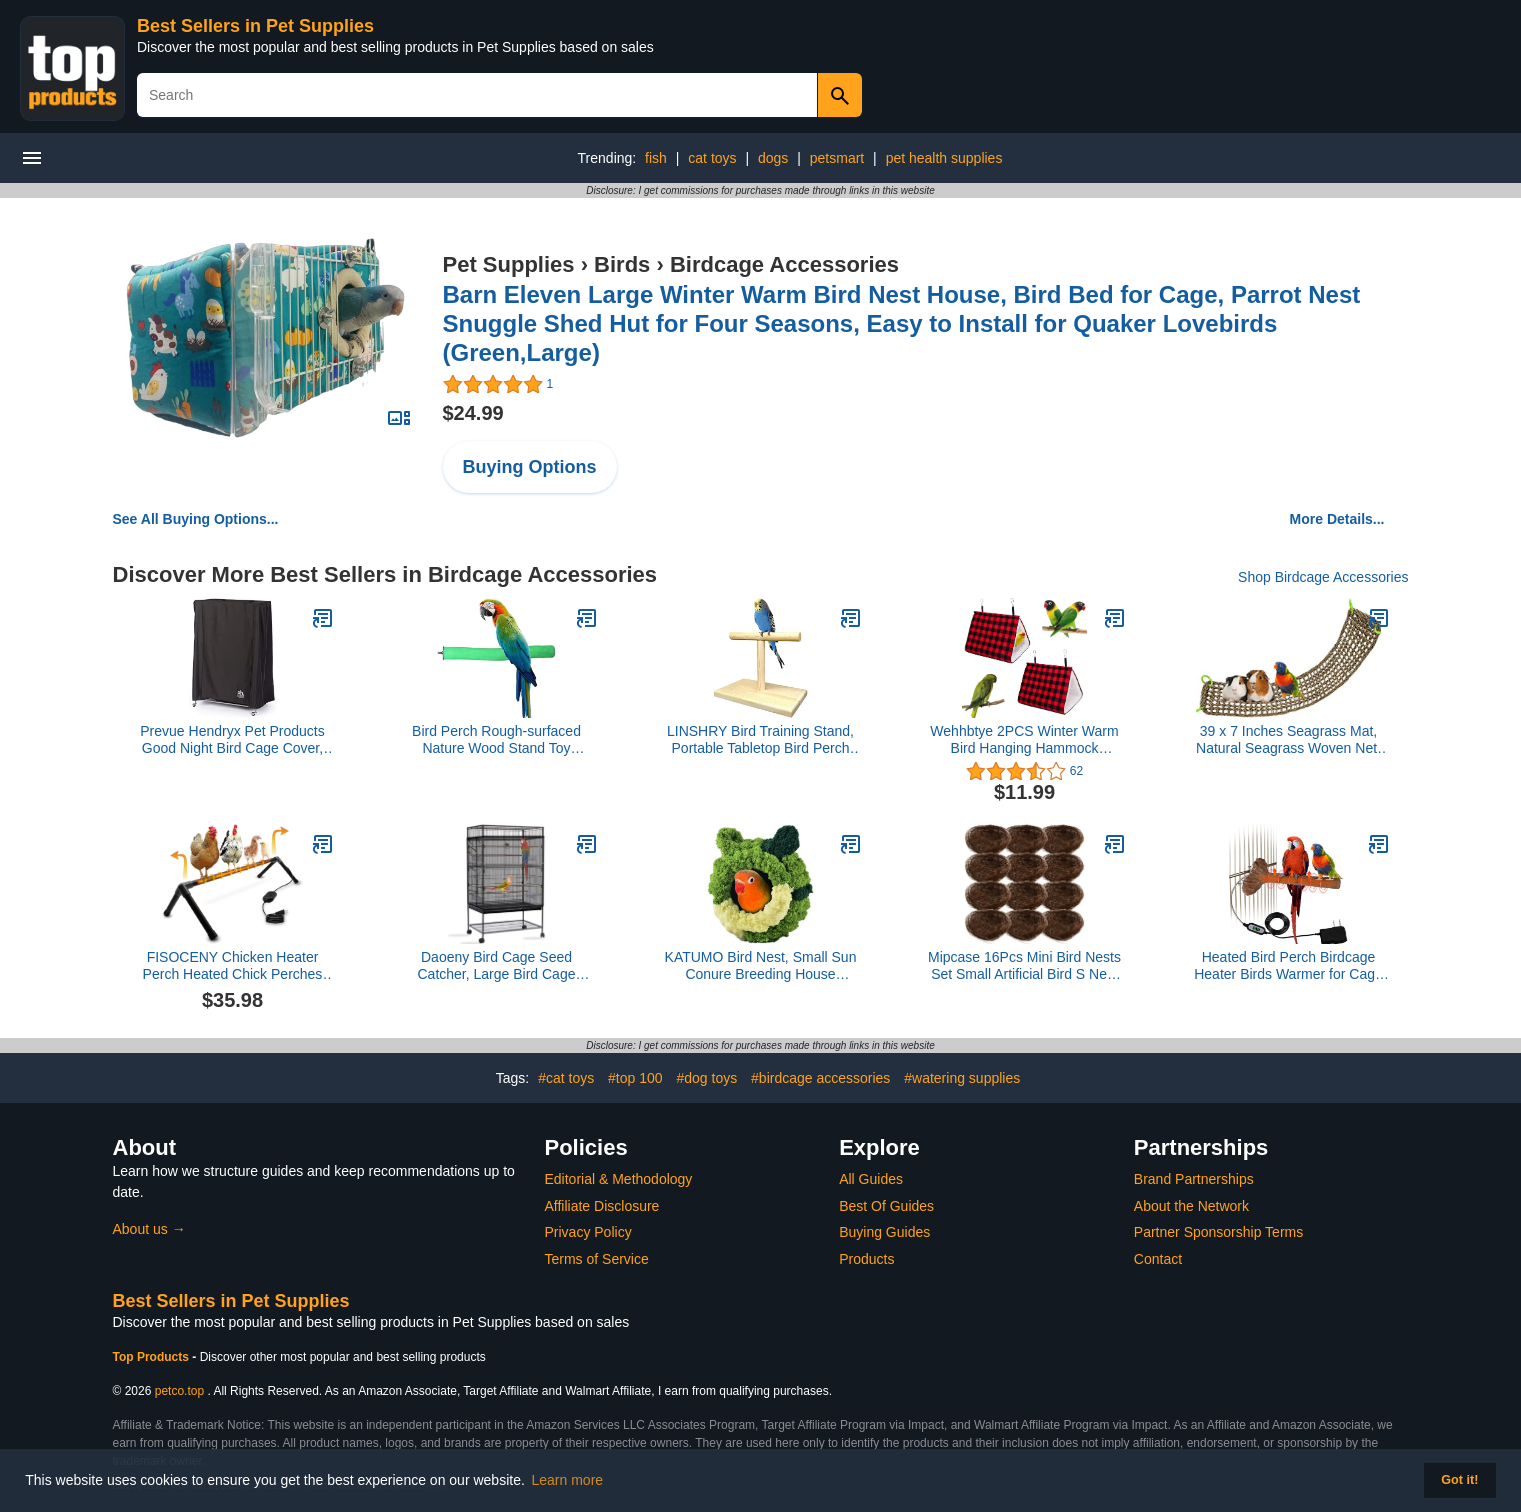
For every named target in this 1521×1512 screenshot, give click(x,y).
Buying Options (530, 467)
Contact (1158, 1259)
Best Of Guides (886, 1206)
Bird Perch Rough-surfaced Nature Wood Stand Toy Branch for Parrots (496, 740)
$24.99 (473, 413)
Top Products (153, 1357)
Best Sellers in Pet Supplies (255, 26)
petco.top (179, 1391)
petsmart (837, 158)
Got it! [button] (1459, 1480)
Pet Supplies (509, 264)
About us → (149, 1229)
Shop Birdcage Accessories (1323, 577)
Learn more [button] (568, 1480)
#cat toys (566, 1078)
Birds (622, 264)
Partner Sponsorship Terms (1218, 1232)
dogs (773, 158)
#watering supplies (962, 1078)
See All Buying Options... (196, 519)
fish (656, 158)
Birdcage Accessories (784, 264)
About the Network (1191, 1206)
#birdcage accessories (820, 1078)
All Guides (871, 1179)
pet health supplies (944, 158)
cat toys (712, 158)
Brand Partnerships (1194, 1179)
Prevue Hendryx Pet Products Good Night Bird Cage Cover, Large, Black (232, 740)
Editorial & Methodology (619, 1179)
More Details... (1337, 519)
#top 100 (635, 1078)
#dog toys (706, 1078)
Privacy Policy (588, 1232)
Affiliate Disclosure (602, 1206)
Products (866, 1259)
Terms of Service (597, 1259)
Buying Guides (884, 1232)
